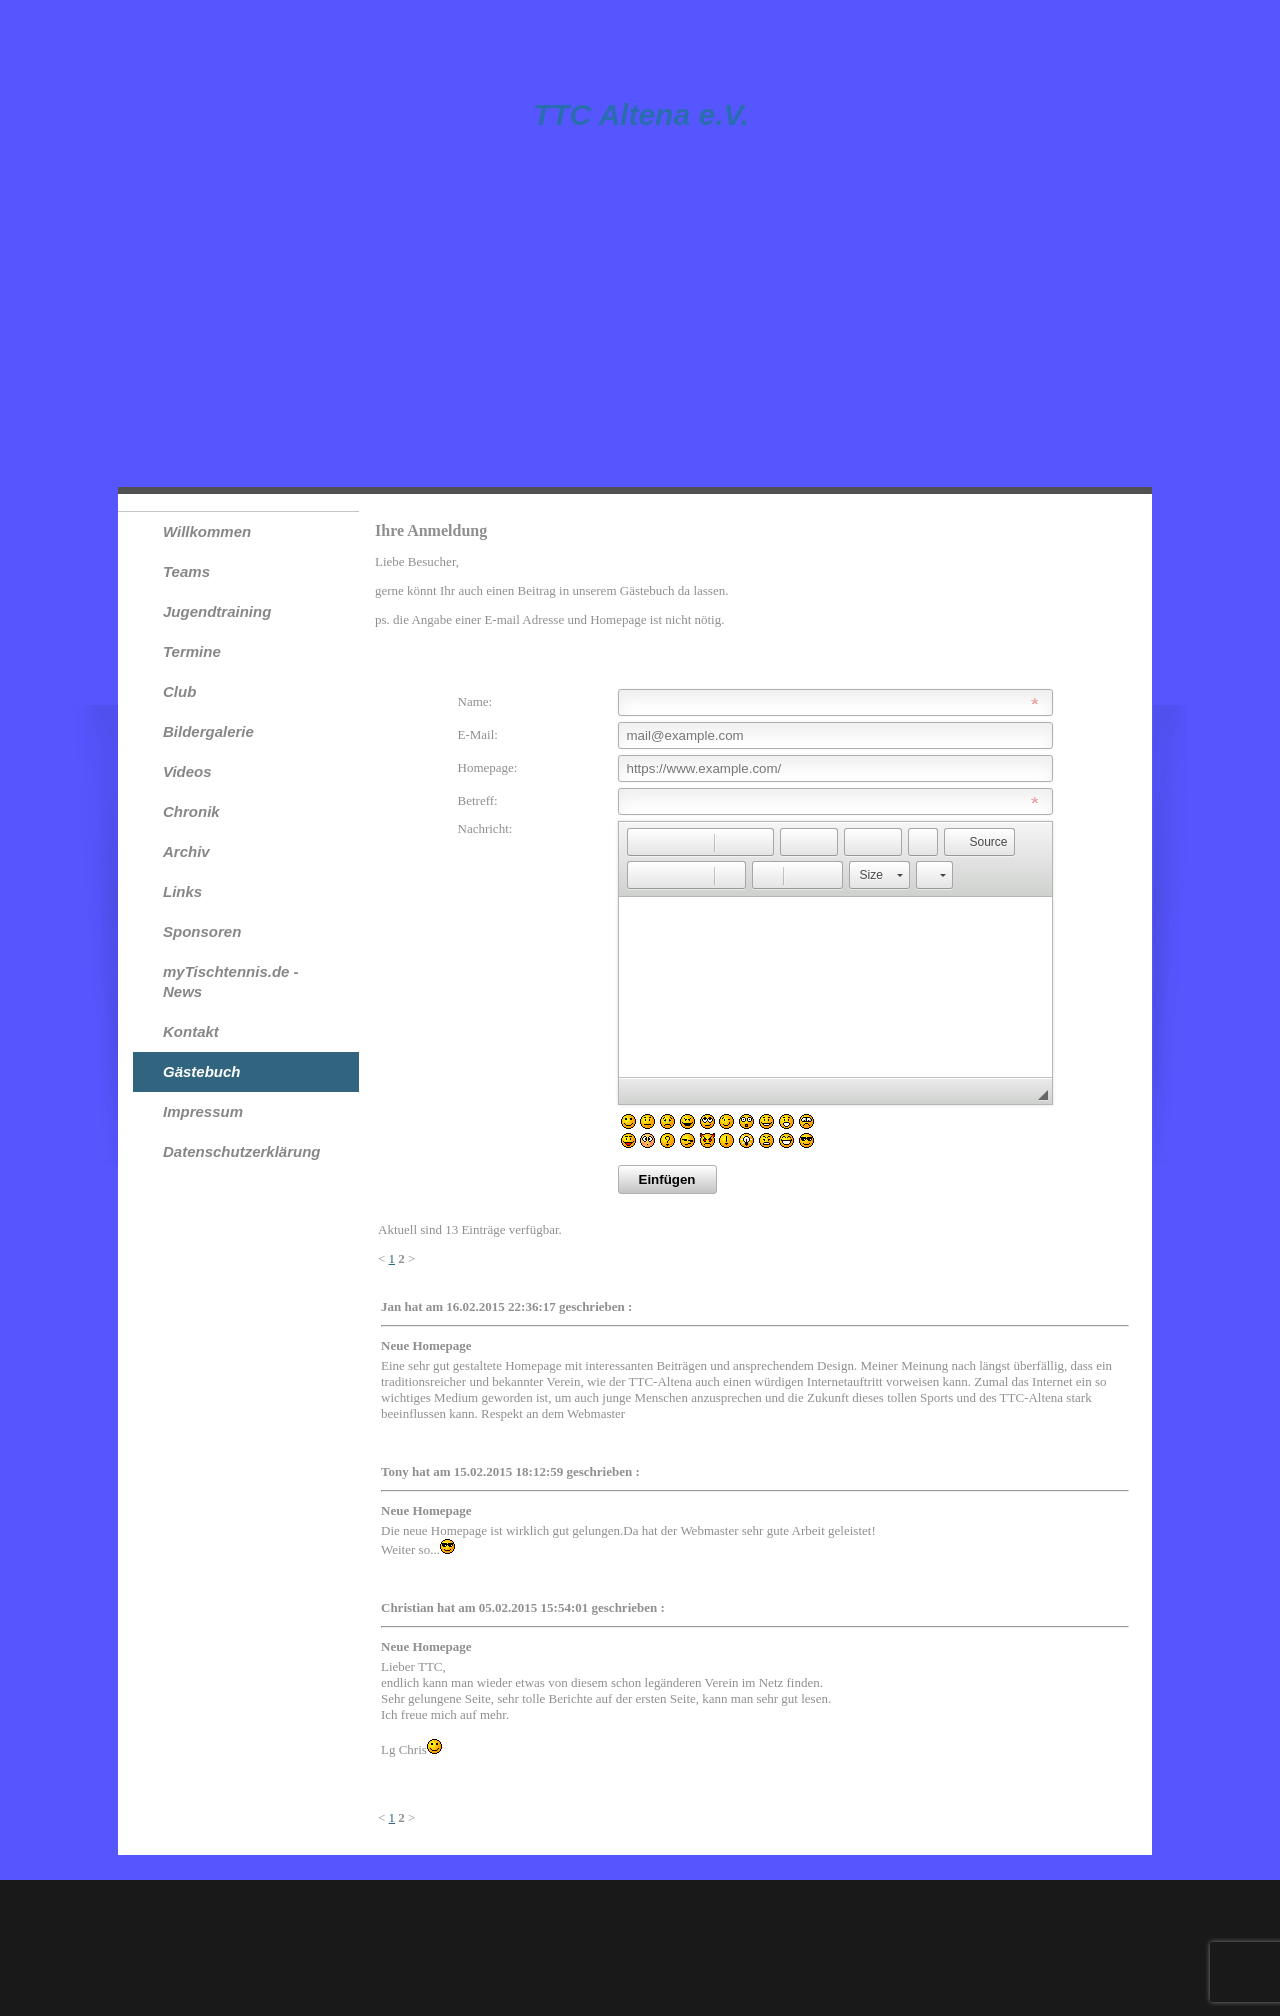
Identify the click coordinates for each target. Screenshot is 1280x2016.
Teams (186, 571)
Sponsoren (202, 931)
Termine (192, 651)
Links (182, 891)
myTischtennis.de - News (231, 981)
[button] (642, 842)
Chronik (191, 811)
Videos (187, 771)
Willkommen (207, 531)
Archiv (186, 851)
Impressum (203, 1111)
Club (179, 691)
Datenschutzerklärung (242, 1151)
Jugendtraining (217, 611)
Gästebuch (202, 1071)
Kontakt (191, 1031)
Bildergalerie (208, 731)
